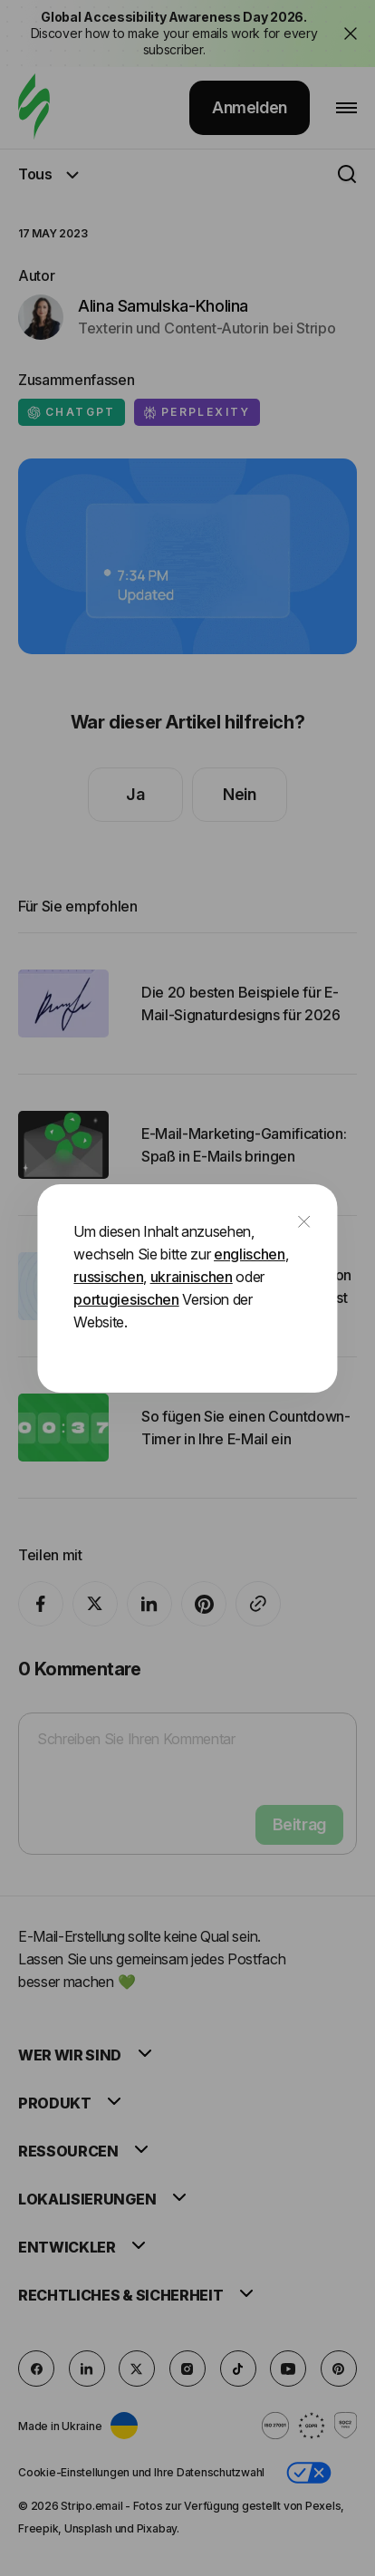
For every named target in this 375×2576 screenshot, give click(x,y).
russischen (108, 1277)
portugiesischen (125, 1299)
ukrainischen (191, 1277)
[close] (304, 1222)
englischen (249, 1254)
